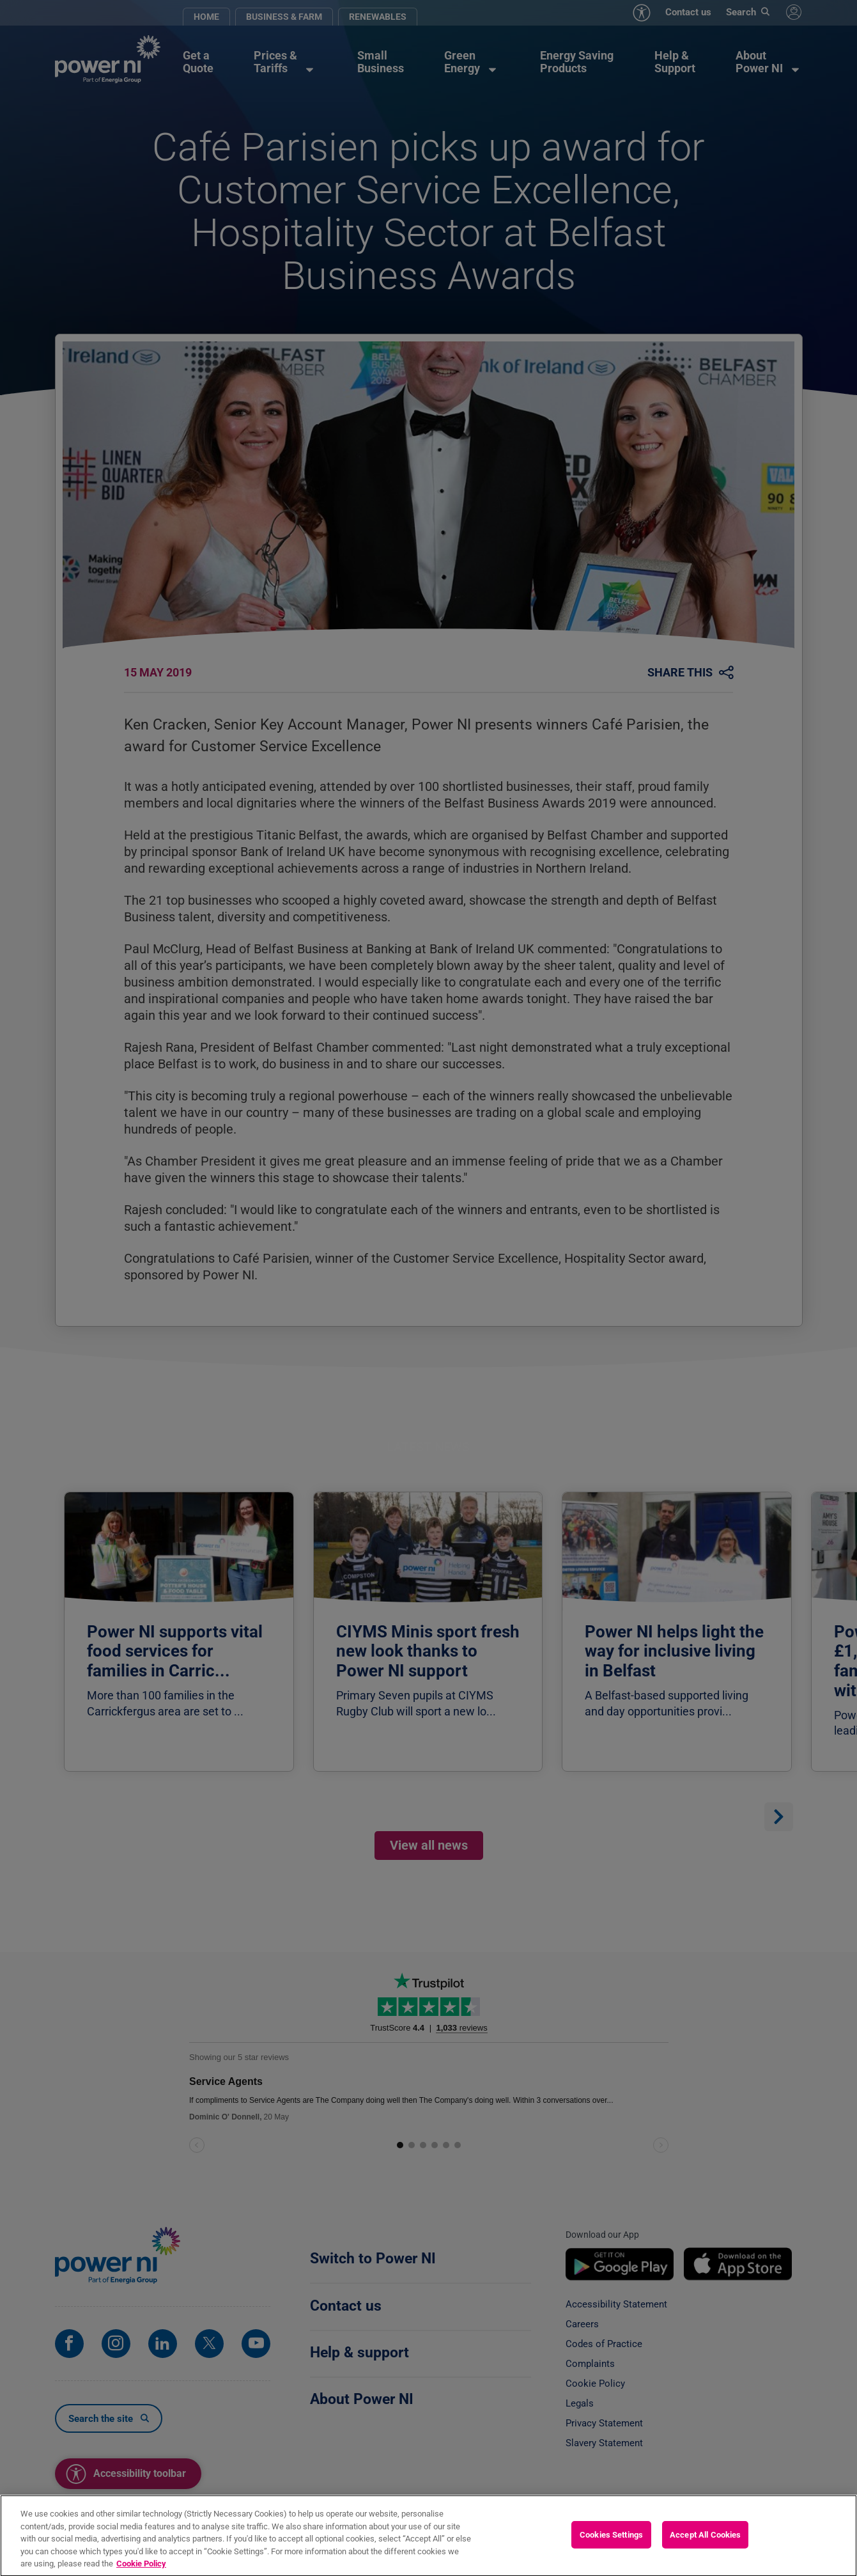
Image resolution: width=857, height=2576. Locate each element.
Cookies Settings (611, 2540)
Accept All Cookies (705, 2540)
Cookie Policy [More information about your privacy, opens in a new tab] (141, 2570)
